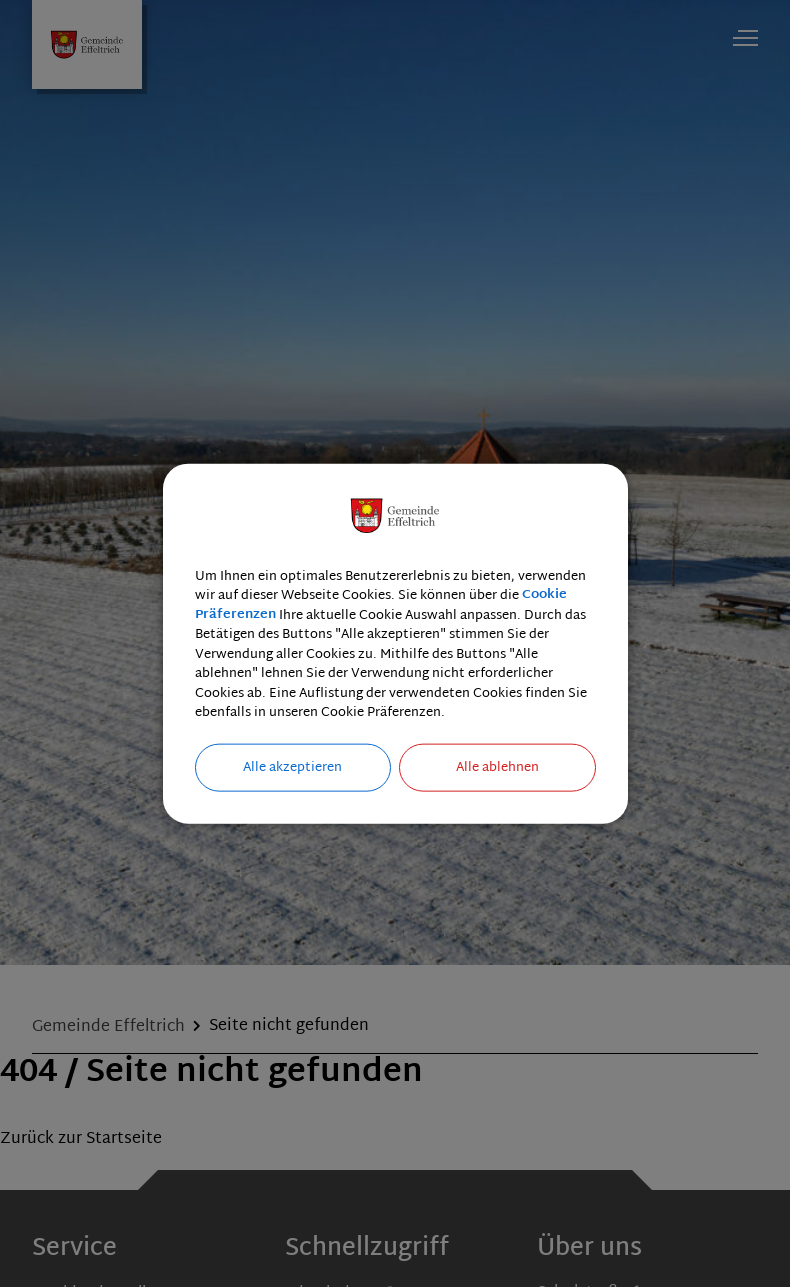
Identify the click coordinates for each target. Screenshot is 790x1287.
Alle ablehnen (497, 767)
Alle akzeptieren (292, 767)
